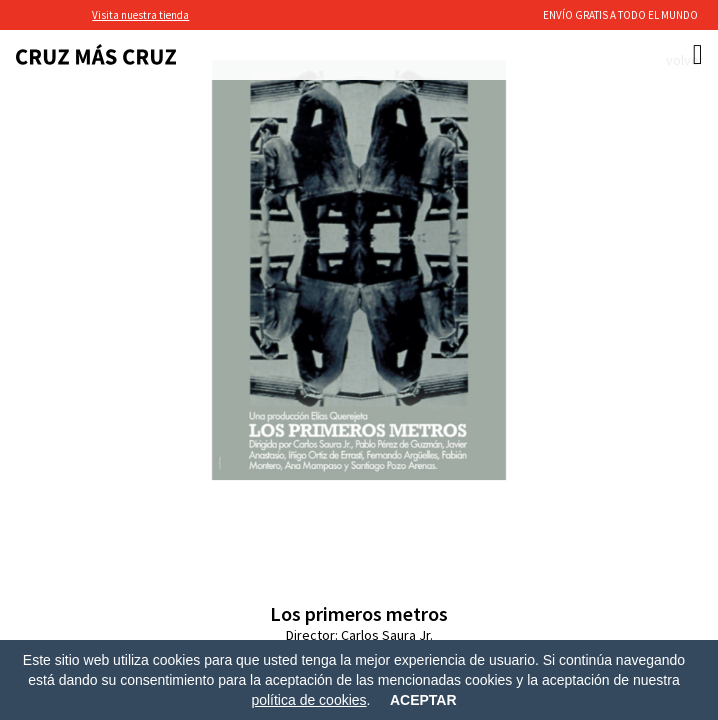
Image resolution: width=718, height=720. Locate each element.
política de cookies (308, 700)
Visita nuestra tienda (140, 15)
